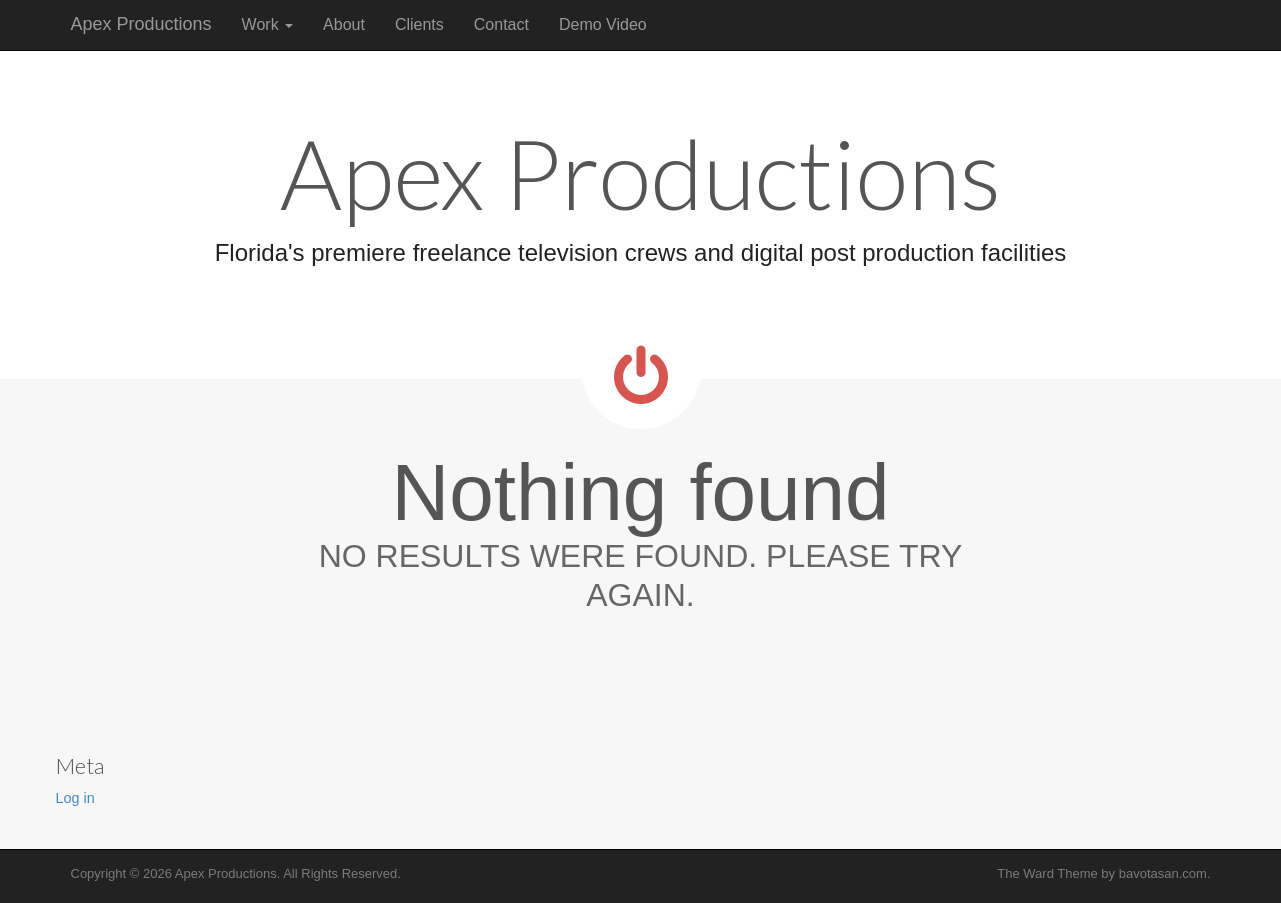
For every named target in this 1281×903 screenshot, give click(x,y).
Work (267, 24)
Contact (501, 24)
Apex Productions (141, 24)
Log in (75, 798)
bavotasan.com (1163, 873)
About (344, 24)
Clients (419, 24)
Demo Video (603, 24)
